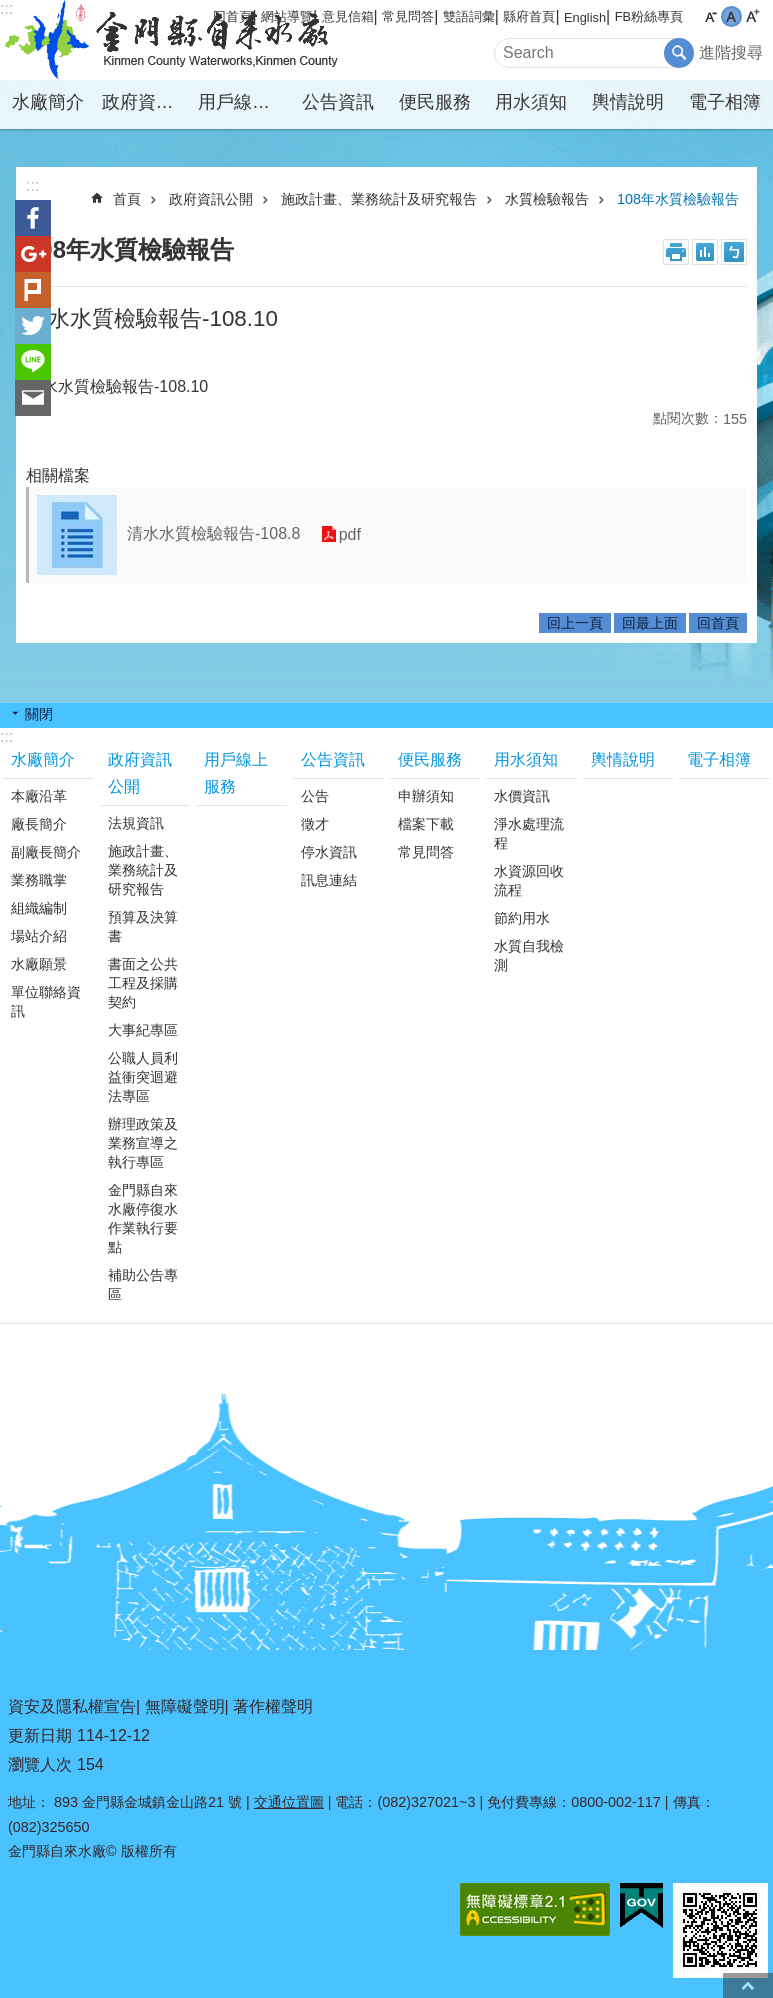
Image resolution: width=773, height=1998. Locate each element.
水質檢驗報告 (547, 199)
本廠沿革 (39, 796)
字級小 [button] (710, 16)
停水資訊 (329, 852)
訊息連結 (329, 880)
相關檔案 (58, 475)
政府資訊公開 (148, 102)
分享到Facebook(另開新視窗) (33, 218)
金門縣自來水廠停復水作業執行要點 (143, 1218)
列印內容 (676, 252)
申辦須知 (426, 796)
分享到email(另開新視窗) (33, 398)
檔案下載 (426, 824)
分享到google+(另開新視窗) (33, 254)
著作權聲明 (273, 1706)
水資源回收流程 (529, 880)
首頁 (127, 199)
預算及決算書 (143, 926)
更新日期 (40, 1735)
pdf (349, 534)
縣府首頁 (529, 16)
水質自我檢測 (529, 955)
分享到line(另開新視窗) (33, 362)
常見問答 (408, 16)
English (585, 17)
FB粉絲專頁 (649, 16)
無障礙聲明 (185, 1706)
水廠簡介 (48, 102)
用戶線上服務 (244, 102)
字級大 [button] (752, 16)
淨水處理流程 (529, 833)
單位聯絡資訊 (46, 1001)
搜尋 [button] (679, 53)
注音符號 (734, 252)
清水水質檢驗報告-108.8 (213, 533)
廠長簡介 (39, 824)
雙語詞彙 (469, 16)
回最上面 (650, 623)
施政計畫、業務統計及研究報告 (379, 199)
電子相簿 (725, 102)
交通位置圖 (289, 1802)
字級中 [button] (731, 16)
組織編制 (39, 908)
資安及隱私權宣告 (72, 1706)
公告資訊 (338, 102)
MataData (705, 252)
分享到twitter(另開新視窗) (33, 326)
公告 (315, 796)
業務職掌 (39, 880)
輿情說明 (628, 102)
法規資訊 (136, 823)
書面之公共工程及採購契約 (143, 983)
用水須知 (531, 102)
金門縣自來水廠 (175, 40)
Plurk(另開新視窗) (33, 290)
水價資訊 (522, 796)
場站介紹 (39, 936)
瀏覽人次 (40, 1764)
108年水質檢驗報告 (678, 199)
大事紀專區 (143, 1030)
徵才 (315, 824)
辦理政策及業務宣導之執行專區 (143, 1143)
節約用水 (522, 918)
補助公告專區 (143, 1284)
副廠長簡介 (46, 852)
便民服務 (435, 102)
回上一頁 (575, 623)
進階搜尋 (731, 52)
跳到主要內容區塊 (10, 10)
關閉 (39, 714)
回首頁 (718, 623)
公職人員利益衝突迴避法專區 (143, 1077)
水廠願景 (39, 964)
